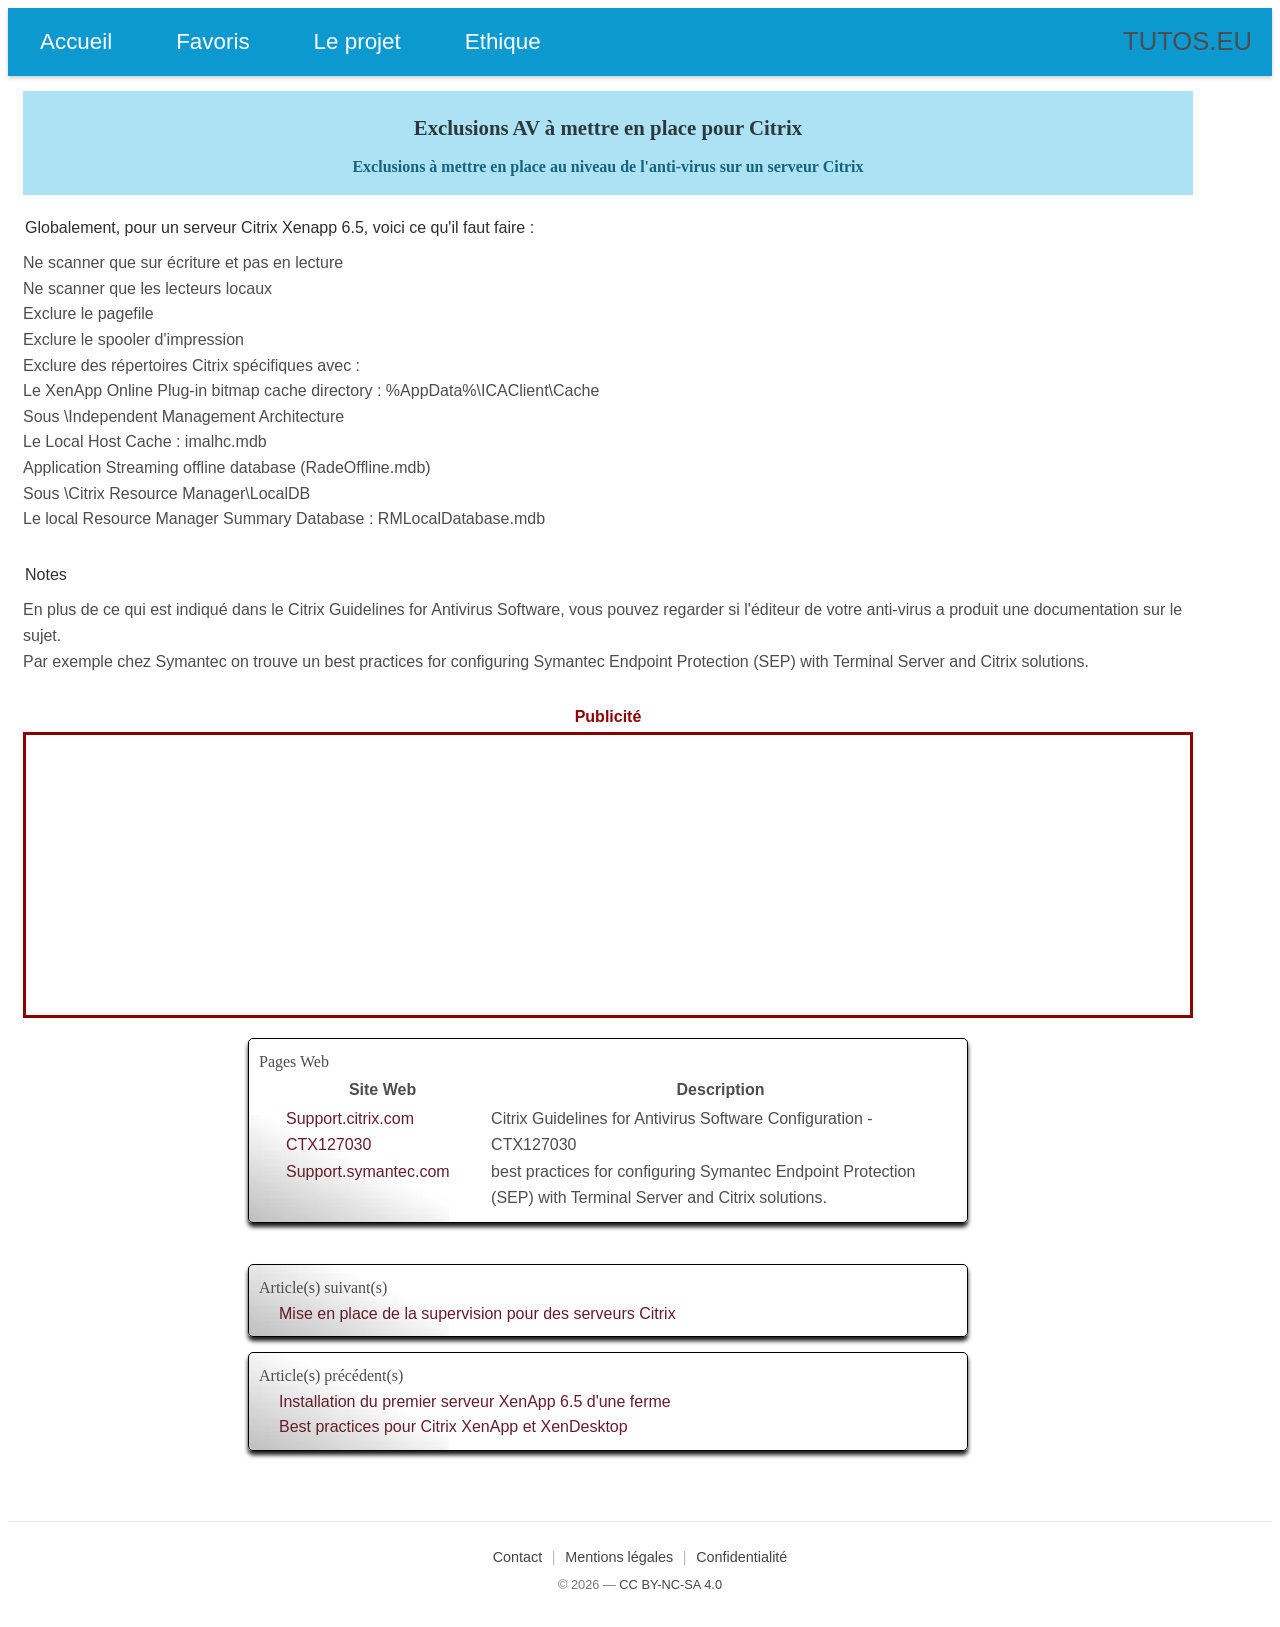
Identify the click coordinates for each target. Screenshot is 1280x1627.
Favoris (212, 41)
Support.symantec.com (368, 1171)
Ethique (503, 41)
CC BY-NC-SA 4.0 (670, 1584)
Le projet (357, 41)
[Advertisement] (608, 875)
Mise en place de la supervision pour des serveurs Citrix (477, 1313)
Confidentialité (741, 1557)
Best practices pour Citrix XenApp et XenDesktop (453, 1426)
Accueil (76, 41)
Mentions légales (619, 1557)
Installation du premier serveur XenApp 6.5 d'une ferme (475, 1401)
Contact (518, 1557)
